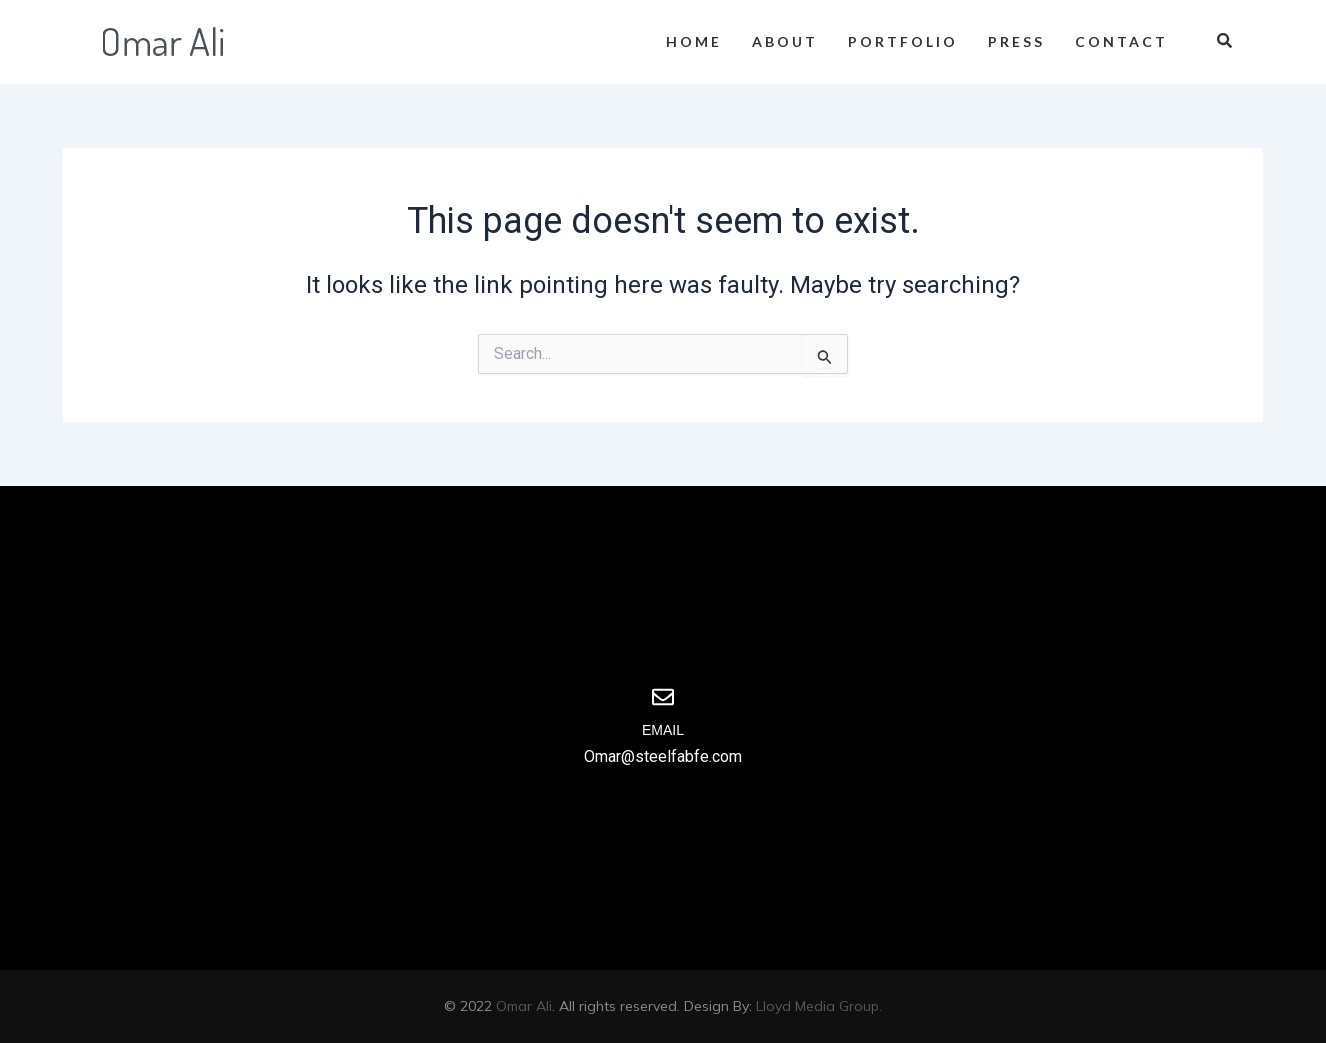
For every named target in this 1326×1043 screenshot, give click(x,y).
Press (1016, 41)
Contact (1121, 41)
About (785, 41)
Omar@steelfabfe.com (663, 756)
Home (694, 41)
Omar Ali (524, 1006)
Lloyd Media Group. (819, 1006)
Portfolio (903, 41)
